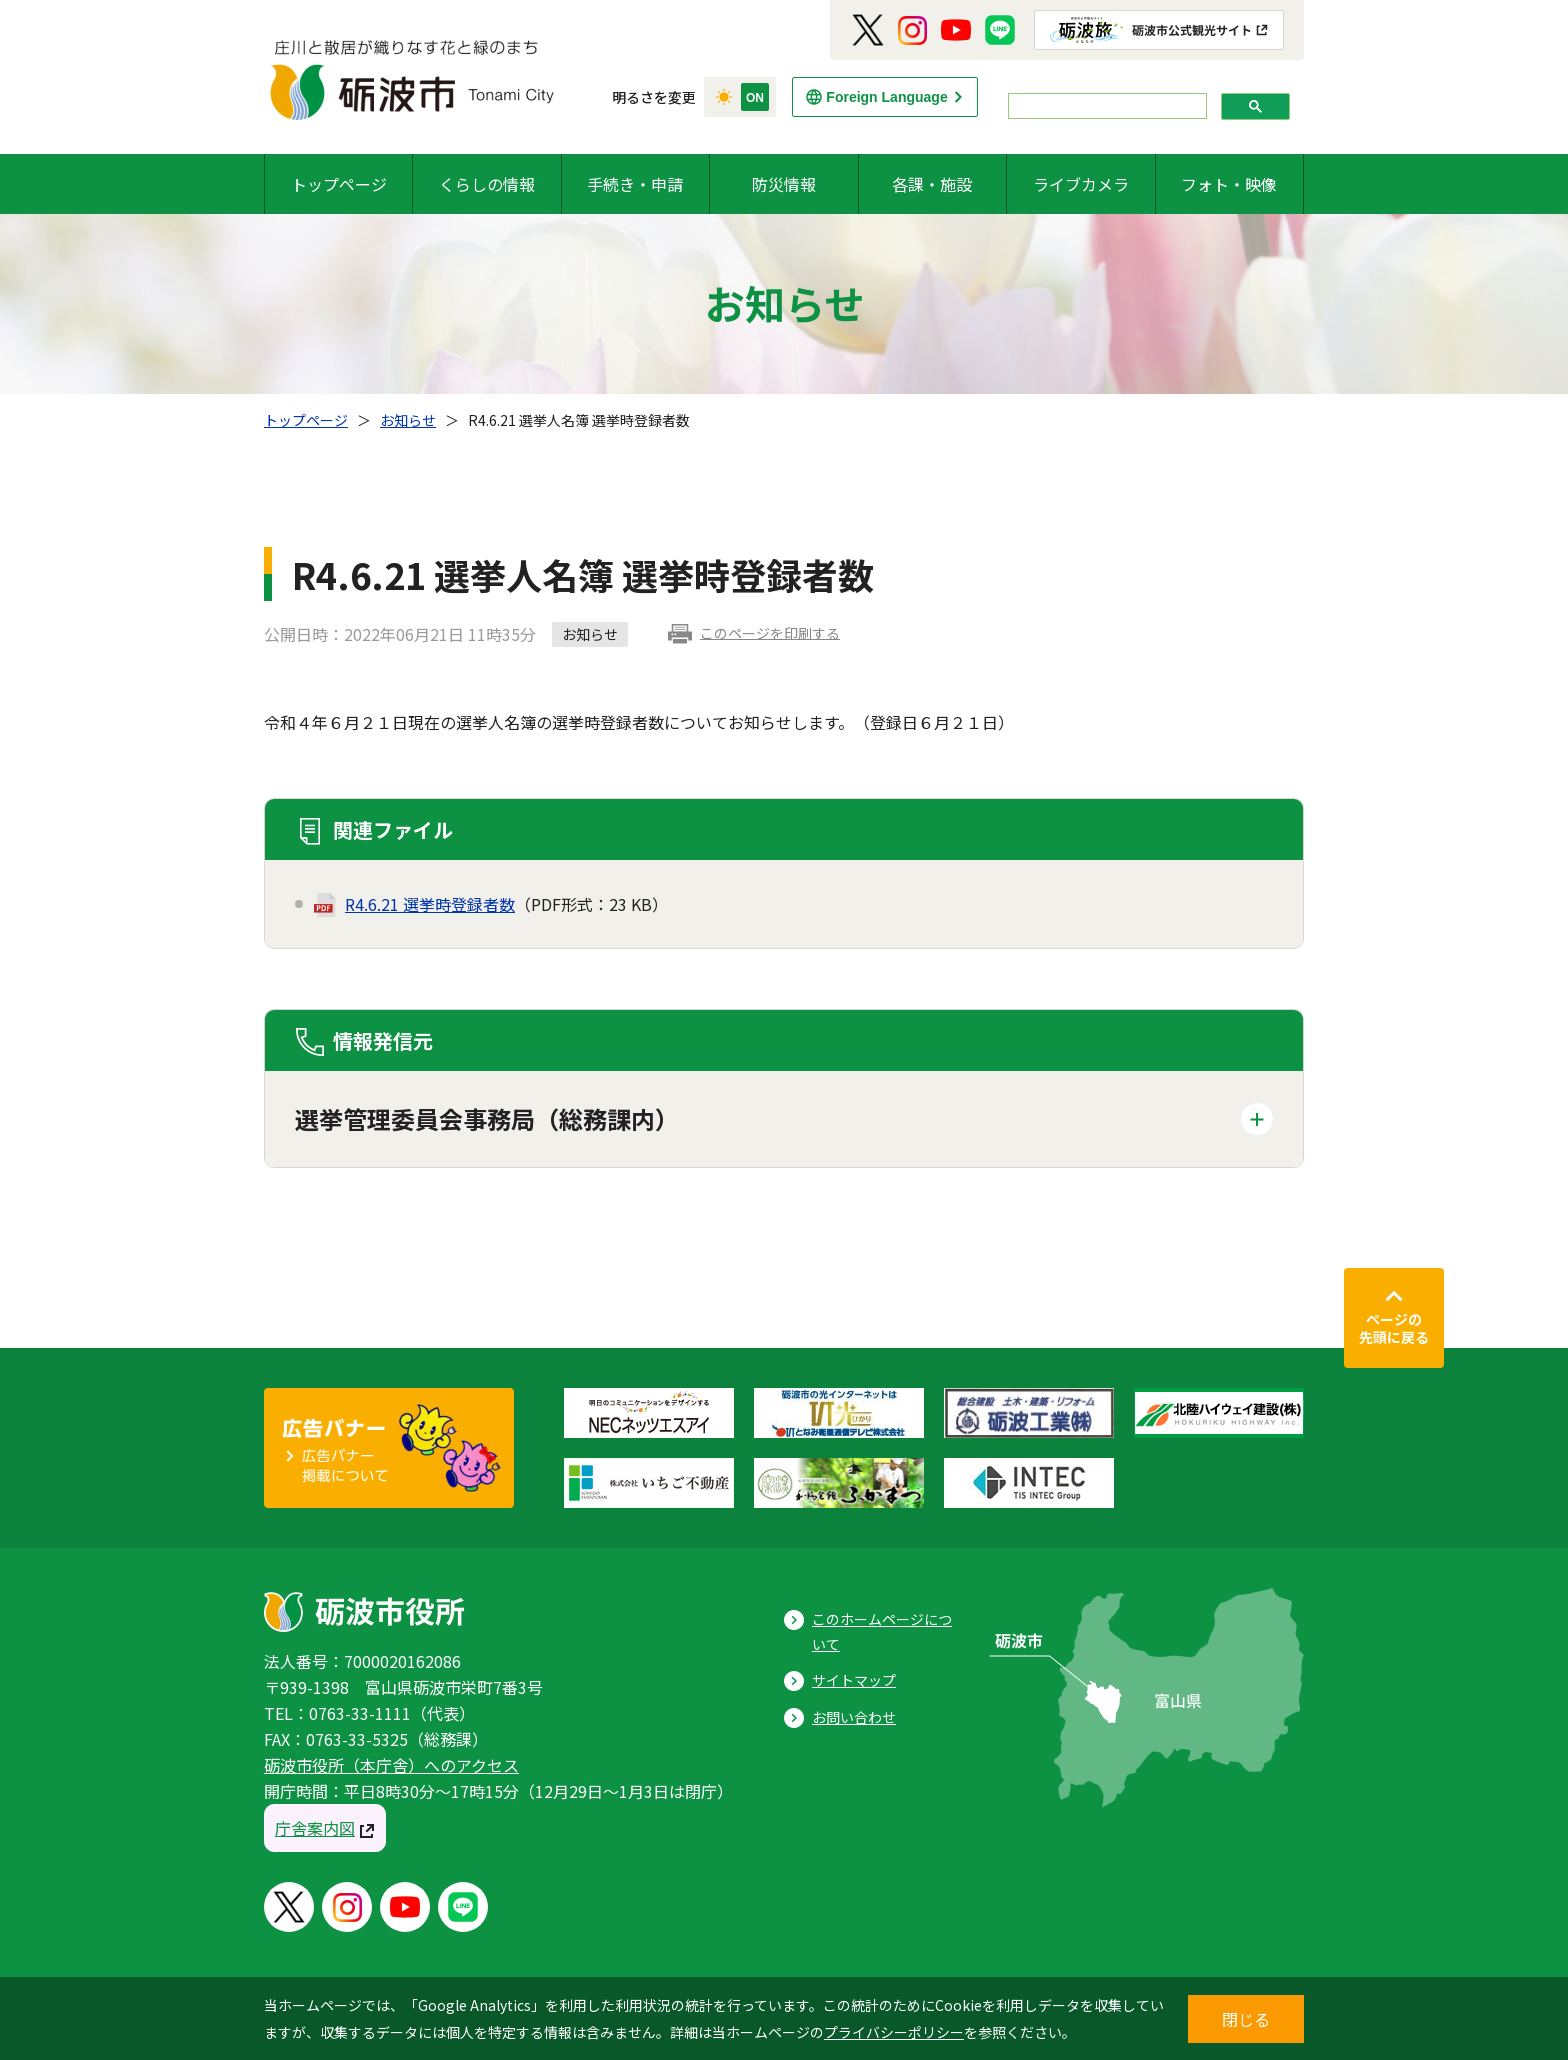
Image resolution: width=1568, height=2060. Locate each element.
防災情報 (784, 184)
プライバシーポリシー (894, 2032)
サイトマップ (854, 1680)
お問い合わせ (854, 1717)
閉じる (1246, 2019)
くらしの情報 (487, 184)
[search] (1105, 106)
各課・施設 (932, 184)
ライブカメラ (1081, 184)
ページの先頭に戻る (1394, 1328)
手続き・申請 (635, 184)
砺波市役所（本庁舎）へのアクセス (391, 1765)
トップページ (339, 184)
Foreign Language (886, 97)
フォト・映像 (1229, 184)
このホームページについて (882, 1631)
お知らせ (408, 420)
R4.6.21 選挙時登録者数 (430, 904)
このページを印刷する (770, 633)
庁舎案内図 (315, 1828)
